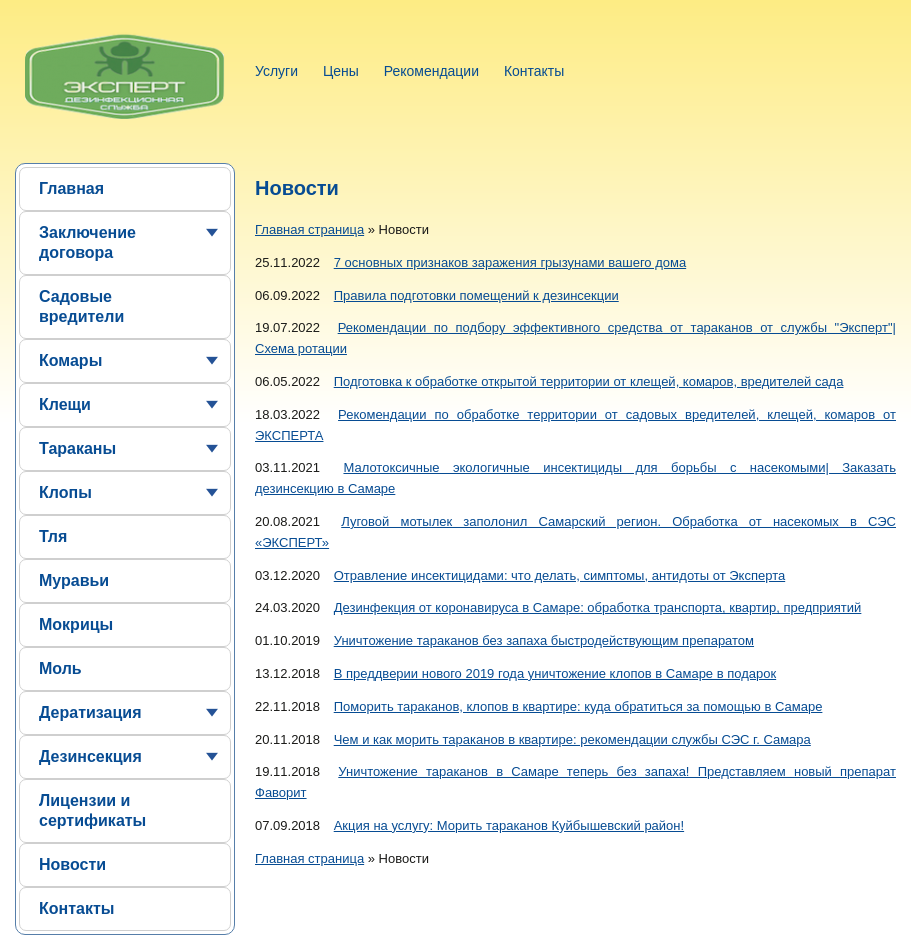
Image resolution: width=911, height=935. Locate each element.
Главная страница (309, 229)
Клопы (65, 492)
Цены (341, 71)
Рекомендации (431, 71)
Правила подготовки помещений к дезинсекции (476, 295)
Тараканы (77, 448)
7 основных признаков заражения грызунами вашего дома (510, 262)
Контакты (534, 71)
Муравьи (74, 580)
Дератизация (90, 712)
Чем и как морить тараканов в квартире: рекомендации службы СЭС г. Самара (572, 739)
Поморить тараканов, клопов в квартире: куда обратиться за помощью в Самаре (578, 706)
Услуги (276, 71)
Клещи (65, 404)
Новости (72, 864)
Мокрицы (76, 624)
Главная (71, 188)
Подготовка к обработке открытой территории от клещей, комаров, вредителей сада (589, 381)
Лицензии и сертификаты (92, 810)
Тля (53, 536)
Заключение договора (87, 242)
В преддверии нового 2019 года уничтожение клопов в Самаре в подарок (555, 673)
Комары (70, 360)
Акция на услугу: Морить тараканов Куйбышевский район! (509, 825)
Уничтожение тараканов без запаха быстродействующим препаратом (544, 640)
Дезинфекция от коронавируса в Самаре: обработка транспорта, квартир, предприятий (598, 607)
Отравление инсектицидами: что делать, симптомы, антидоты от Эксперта (559, 575)
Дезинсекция (90, 756)
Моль (60, 668)
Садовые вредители (81, 306)
